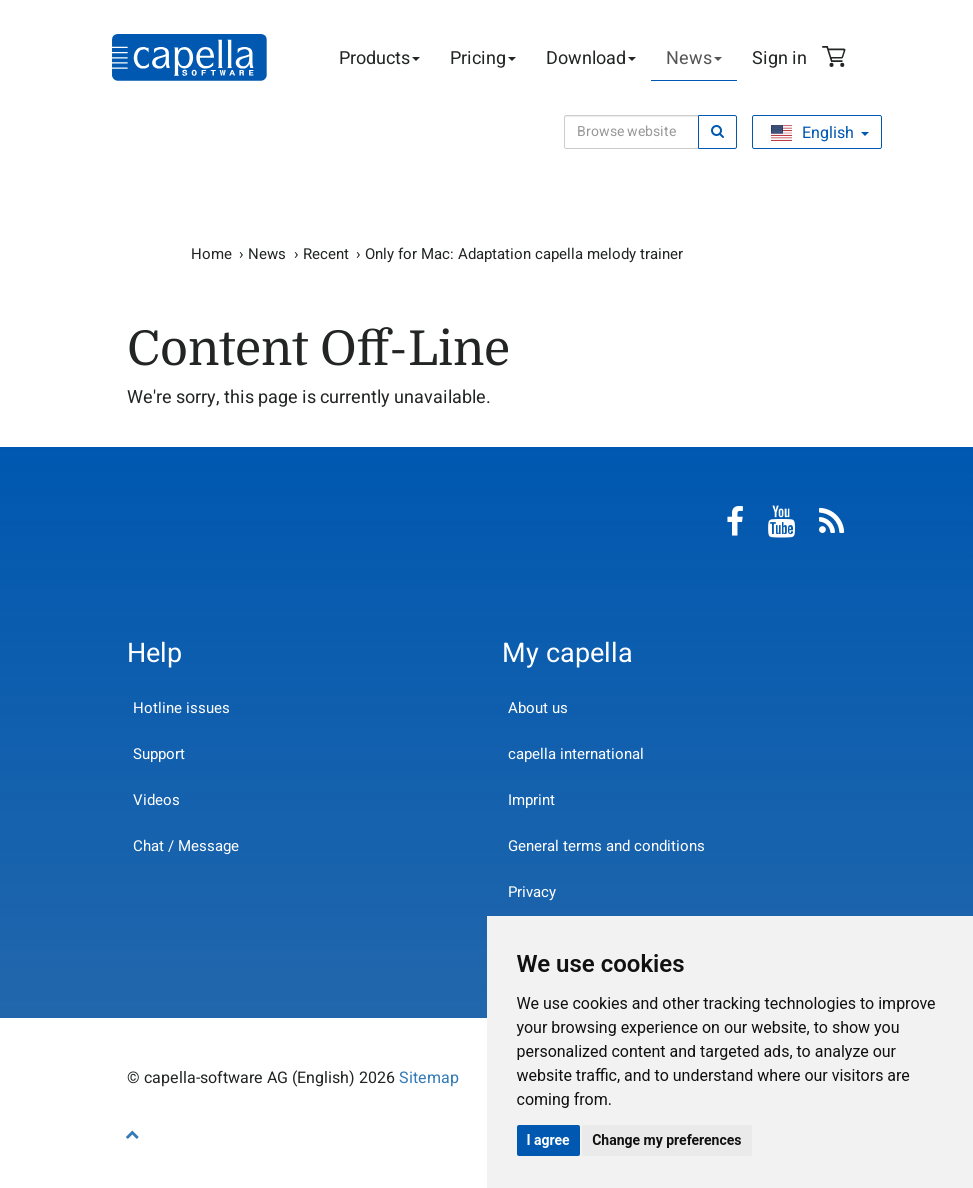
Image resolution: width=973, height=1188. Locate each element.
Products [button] (379, 58)
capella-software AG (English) (189, 57)
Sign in (779, 58)
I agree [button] (548, 1140)
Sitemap (429, 1078)
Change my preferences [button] (666, 1140)
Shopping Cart (837, 59)
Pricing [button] (483, 58)
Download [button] (591, 58)
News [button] (694, 58)
